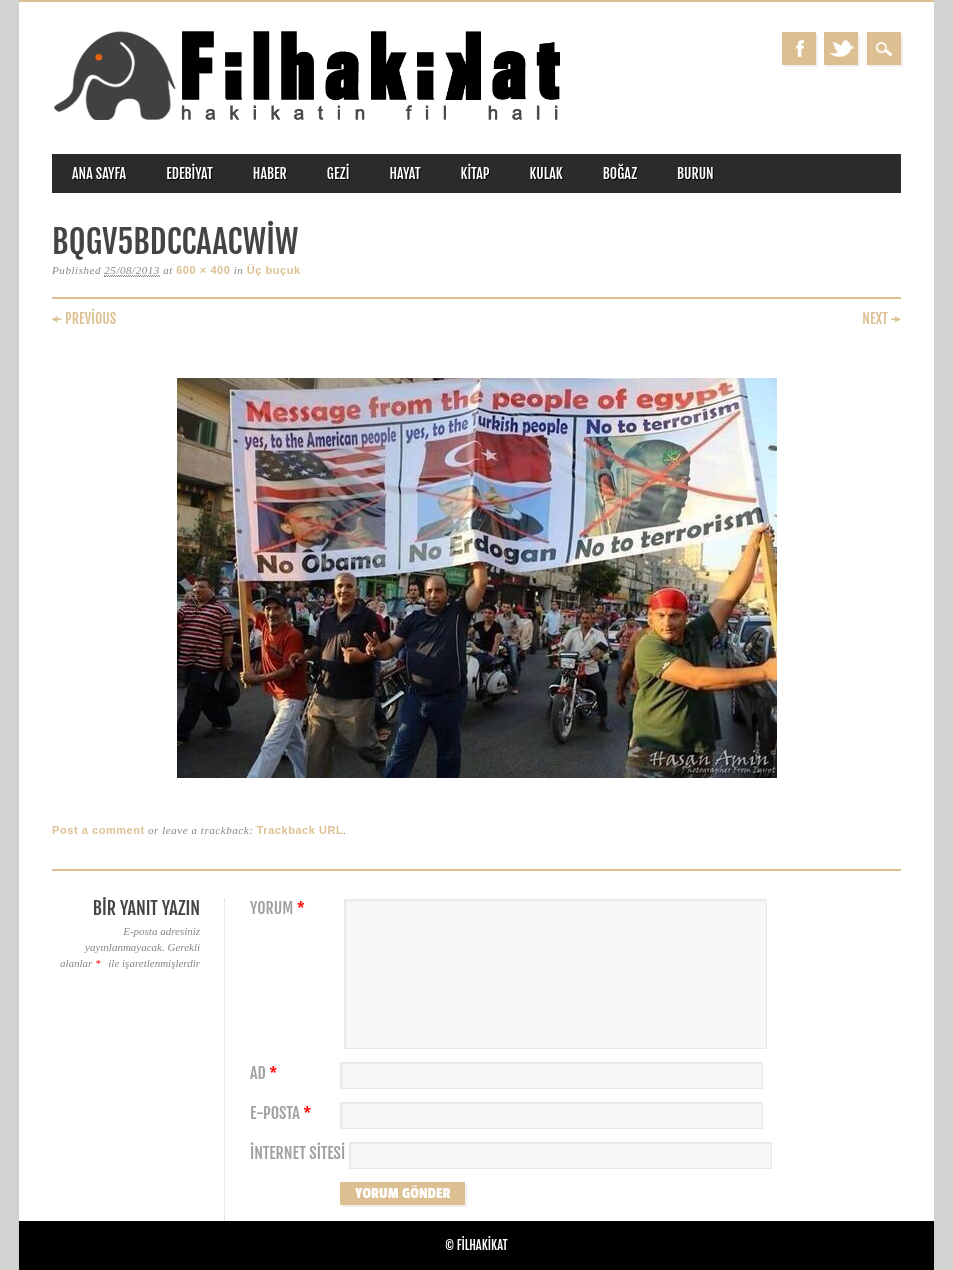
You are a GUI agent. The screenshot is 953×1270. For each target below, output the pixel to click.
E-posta (283, 1113)
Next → (881, 318)
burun (695, 173)
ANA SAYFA (99, 173)
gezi (338, 173)
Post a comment (98, 830)
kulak (546, 173)
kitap (475, 173)
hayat (404, 173)
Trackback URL (300, 830)
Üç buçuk (274, 270)
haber (270, 173)
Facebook (799, 48)
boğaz (620, 173)
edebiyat (189, 173)
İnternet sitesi (297, 1153)
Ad (266, 1073)
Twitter (841, 48)
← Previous (84, 318)
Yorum (280, 908)
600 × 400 (203, 270)
